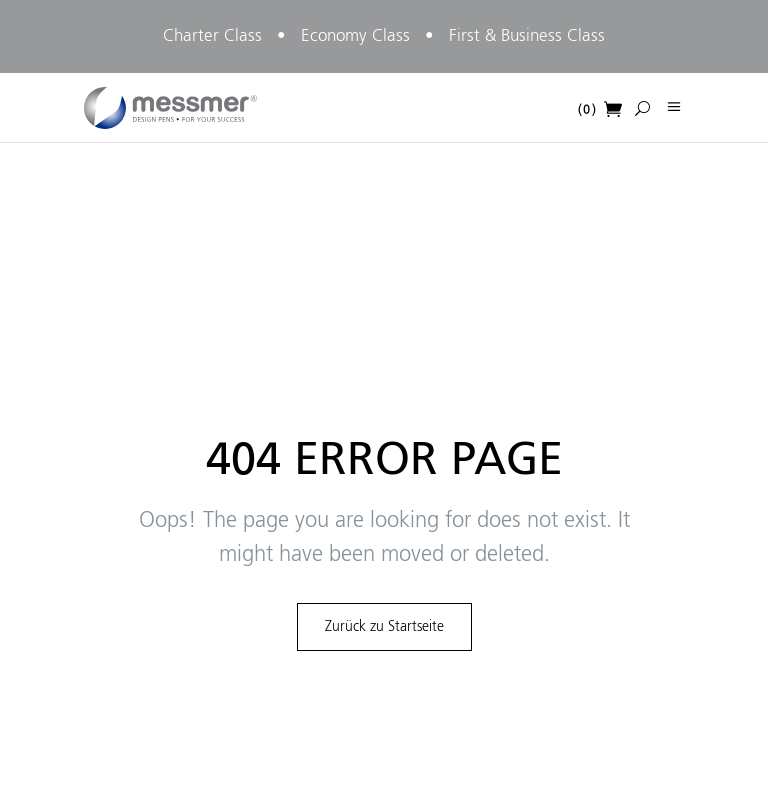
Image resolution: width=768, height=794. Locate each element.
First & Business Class (527, 36)
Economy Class (355, 36)
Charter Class (212, 36)
